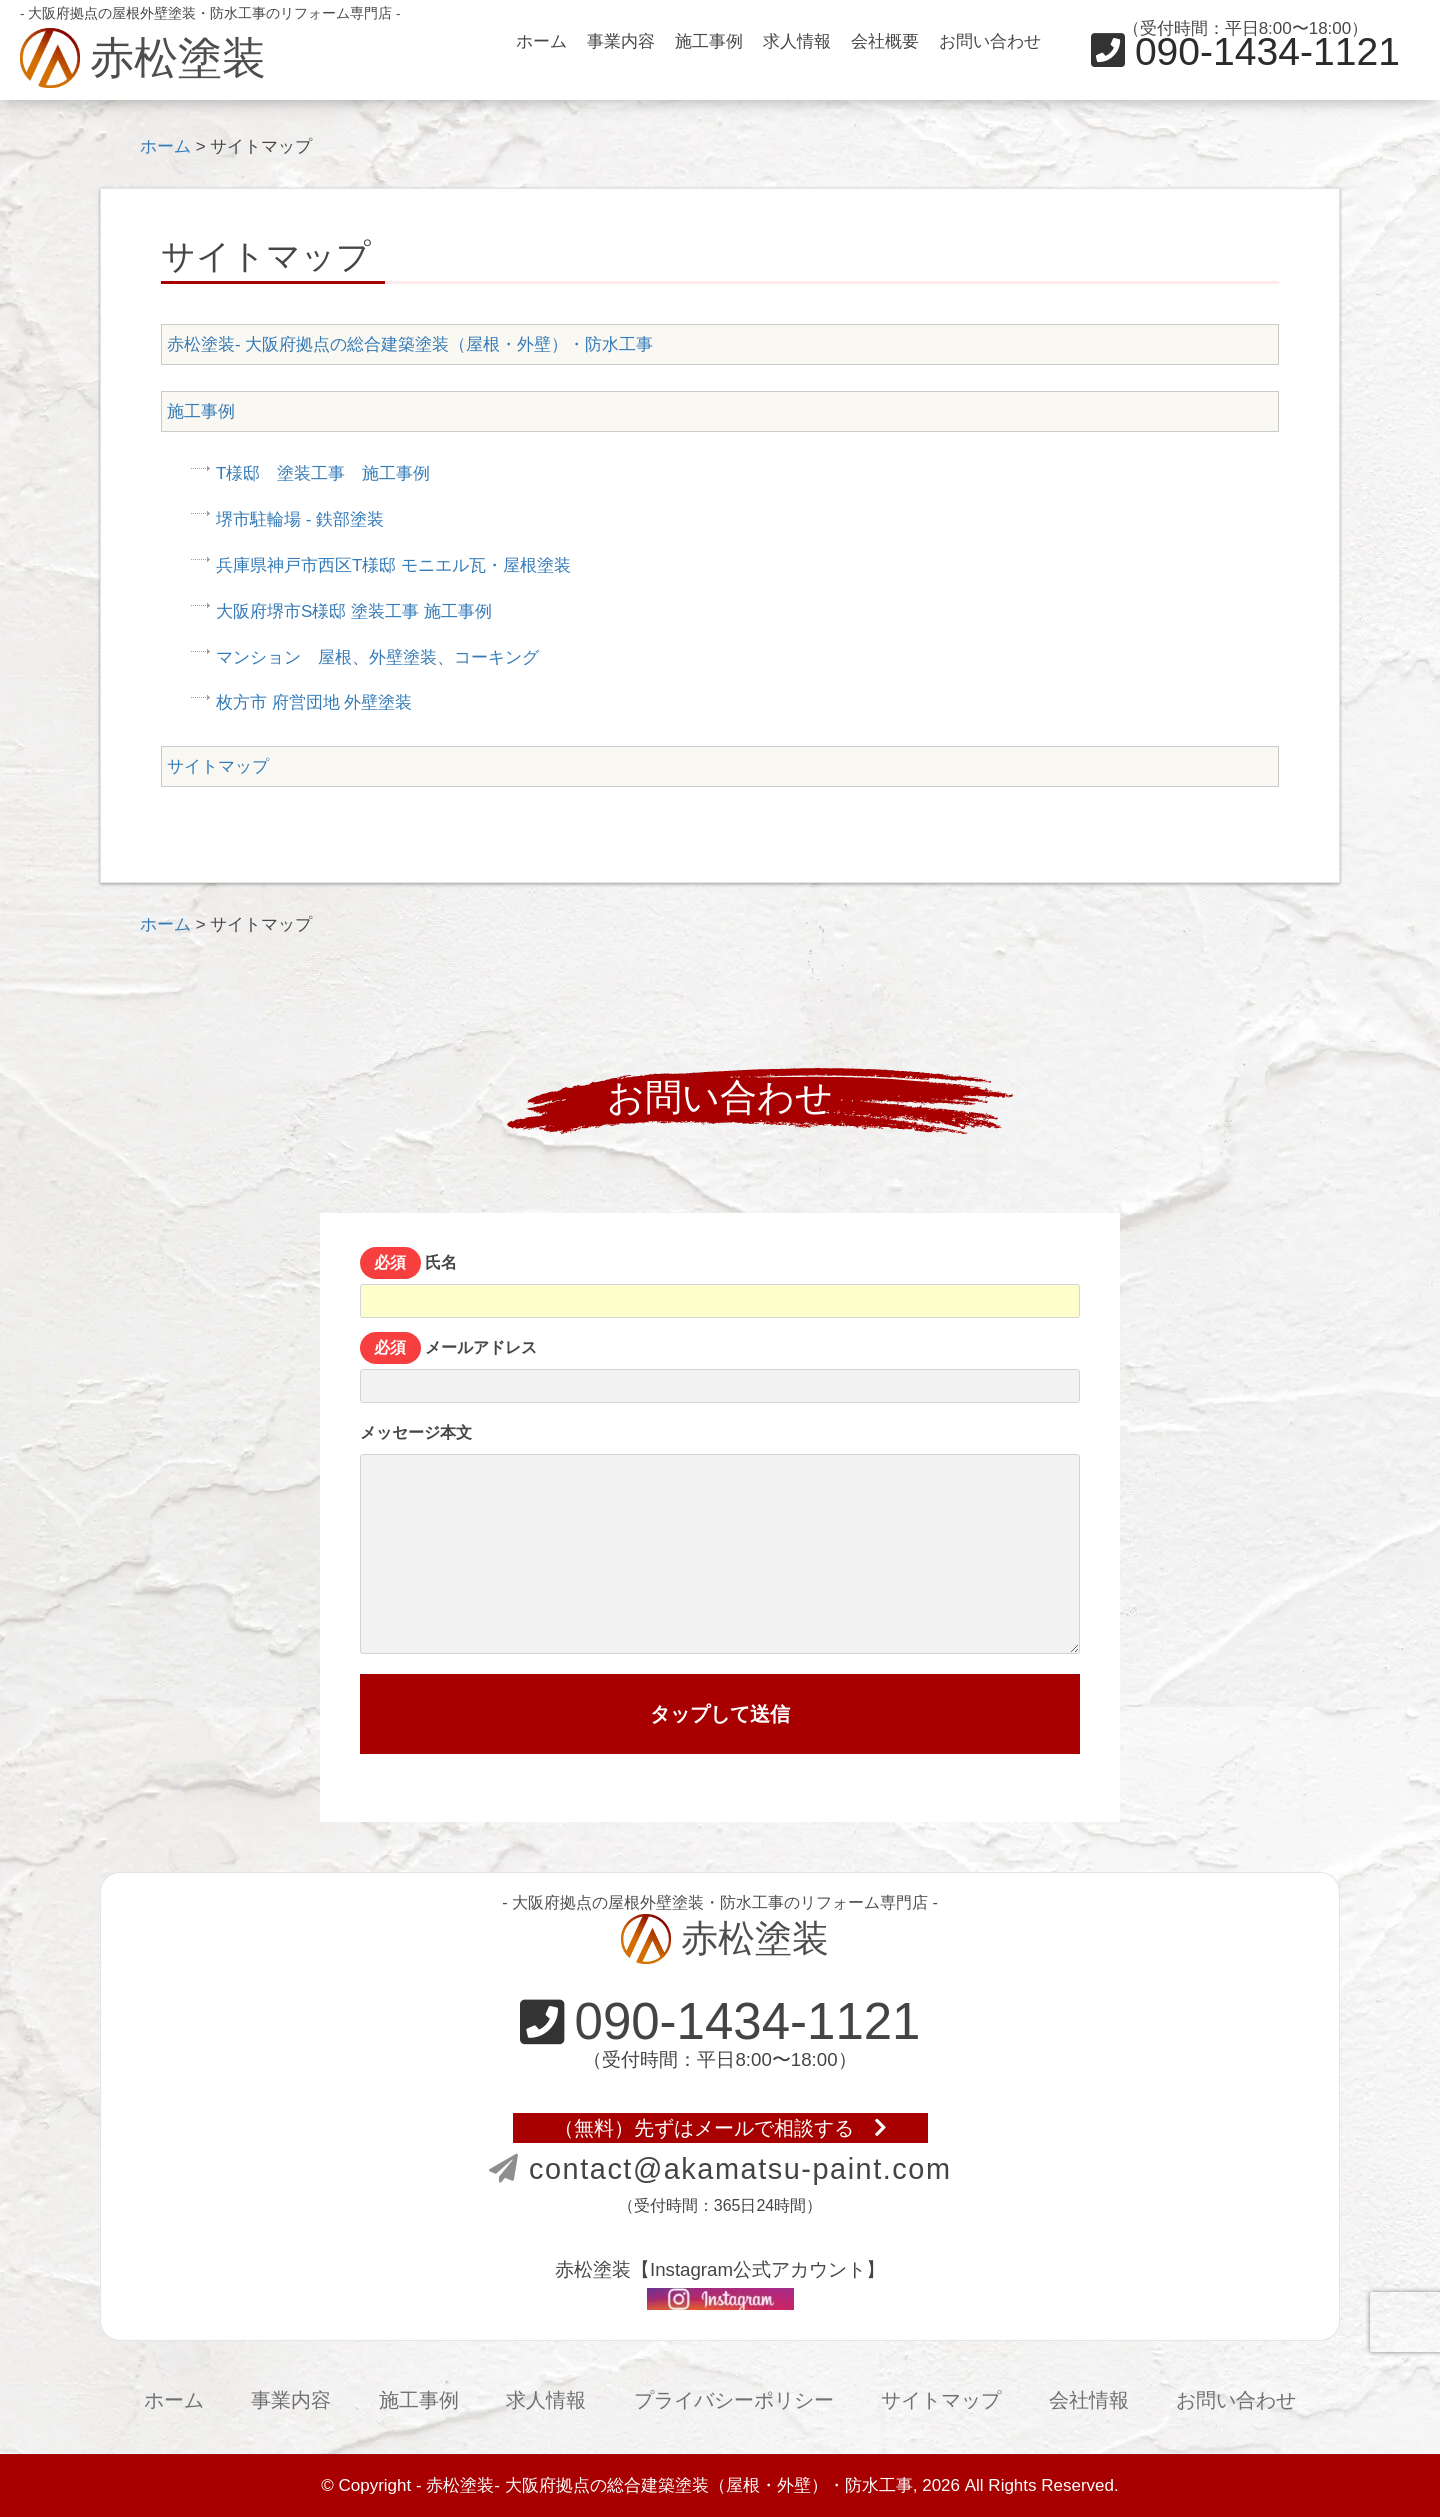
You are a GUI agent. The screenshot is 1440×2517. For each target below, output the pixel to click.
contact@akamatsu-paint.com (720, 2169)
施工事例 (709, 41)
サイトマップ (218, 766)
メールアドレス (720, 1370)
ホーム (541, 41)
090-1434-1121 (1245, 51)
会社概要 (885, 41)
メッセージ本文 (720, 1539)
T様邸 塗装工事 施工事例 (323, 473)
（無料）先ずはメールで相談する (720, 2128)
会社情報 (1089, 2400)
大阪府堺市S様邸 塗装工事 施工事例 (354, 611)
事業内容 (621, 41)
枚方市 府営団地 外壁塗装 (314, 702)
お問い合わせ (990, 41)
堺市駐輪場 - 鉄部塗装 (300, 519)
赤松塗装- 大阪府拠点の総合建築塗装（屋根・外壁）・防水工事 (410, 344)
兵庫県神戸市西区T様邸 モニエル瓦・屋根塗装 (393, 565)
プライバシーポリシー (734, 2400)
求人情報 (797, 41)
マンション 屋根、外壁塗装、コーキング (377, 657)
